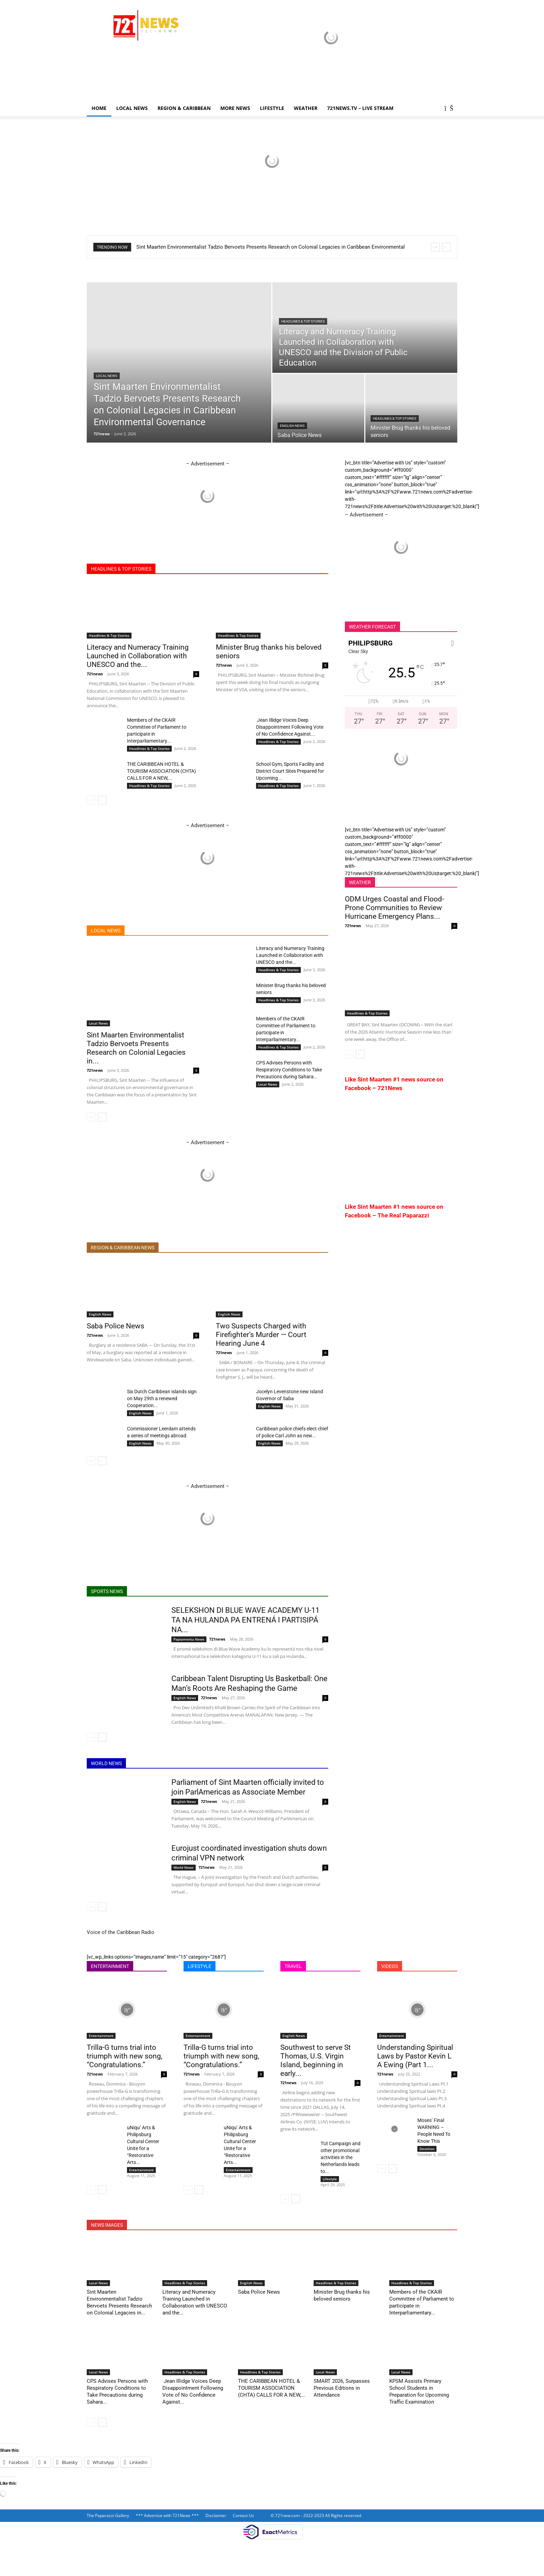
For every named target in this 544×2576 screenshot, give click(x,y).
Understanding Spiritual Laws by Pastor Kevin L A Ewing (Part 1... (415, 2056)
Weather (305, 108)
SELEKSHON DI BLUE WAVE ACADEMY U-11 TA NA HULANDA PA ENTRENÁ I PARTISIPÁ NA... (245, 1620)
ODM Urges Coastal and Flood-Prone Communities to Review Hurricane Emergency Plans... (394, 908)
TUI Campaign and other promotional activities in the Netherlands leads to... (340, 2157)
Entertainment (101, 2035)
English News (292, 426)
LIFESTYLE (272, 108)
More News (235, 108)
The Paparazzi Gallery (108, 2515)
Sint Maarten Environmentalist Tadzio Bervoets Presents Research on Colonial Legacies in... (136, 1048)
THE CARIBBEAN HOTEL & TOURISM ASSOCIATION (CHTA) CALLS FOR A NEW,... (161, 771)
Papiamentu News (188, 1639)
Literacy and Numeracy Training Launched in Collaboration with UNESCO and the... (138, 656)
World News (183, 1867)
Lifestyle (330, 2178)
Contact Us (243, 2515)
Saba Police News (115, 1326)
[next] (446, 247)
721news (102, 433)
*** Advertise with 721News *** (167, 2515)
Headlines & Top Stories (303, 321)
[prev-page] (91, 800)
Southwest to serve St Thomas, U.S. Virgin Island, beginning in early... (315, 2060)
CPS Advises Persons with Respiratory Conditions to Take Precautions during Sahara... (289, 1069)
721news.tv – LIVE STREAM (360, 108)
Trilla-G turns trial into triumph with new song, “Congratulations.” (124, 2056)
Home (99, 108)
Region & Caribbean (184, 108)
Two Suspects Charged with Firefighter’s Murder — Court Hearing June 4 (261, 1334)
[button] (449, 108)
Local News (132, 108)
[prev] (435, 247)
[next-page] (102, 800)
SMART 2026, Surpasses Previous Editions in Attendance (342, 2388)
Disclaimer (215, 2515)
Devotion (426, 2148)
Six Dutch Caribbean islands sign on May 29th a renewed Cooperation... (162, 1398)
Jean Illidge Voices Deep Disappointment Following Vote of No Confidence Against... (289, 727)
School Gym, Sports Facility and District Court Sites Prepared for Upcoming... (290, 771)
